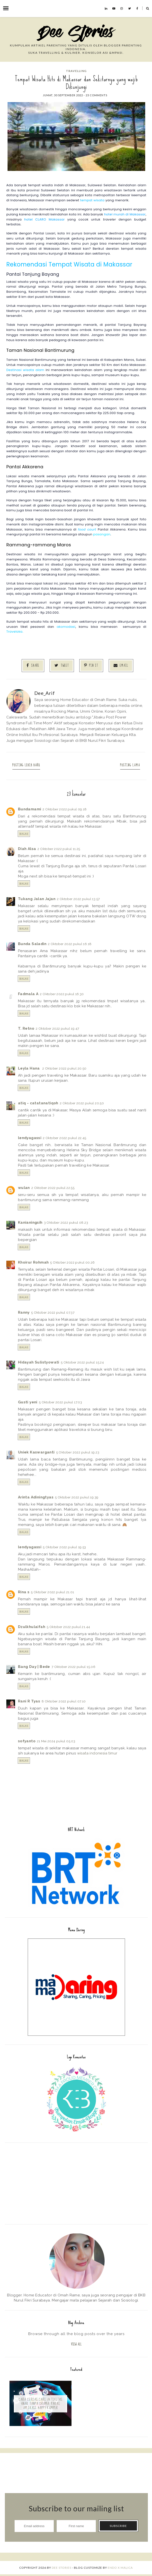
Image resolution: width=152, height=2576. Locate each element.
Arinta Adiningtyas (36, 1497)
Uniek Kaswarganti (36, 1452)
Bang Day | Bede (34, 1666)
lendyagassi (29, 1138)
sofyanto (27, 1741)
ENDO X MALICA (120, 2570)
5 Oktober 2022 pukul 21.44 (68, 1627)
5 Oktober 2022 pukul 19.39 (76, 1497)
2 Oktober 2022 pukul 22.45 (64, 1138)
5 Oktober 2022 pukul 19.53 (64, 1547)
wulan (24, 1188)
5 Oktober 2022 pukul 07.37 (52, 1312)
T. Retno (26, 1028)
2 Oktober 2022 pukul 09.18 (65, 809)
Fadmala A (28, 994)
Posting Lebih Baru (32, 765)
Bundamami (29, 809)
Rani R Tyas (29, 1701)
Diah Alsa (27, 849)
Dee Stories (61, 2570)
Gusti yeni (27, 1402)
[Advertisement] (76, 2183)
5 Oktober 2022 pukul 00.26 (72, 1262)
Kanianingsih (30, 1222)
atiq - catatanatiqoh (38, 1103)
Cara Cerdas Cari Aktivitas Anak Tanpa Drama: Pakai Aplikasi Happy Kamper (40, 2404)
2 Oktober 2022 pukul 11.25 (58, 849)
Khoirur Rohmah (33, 1262)
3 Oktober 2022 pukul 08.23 (66, 1222)
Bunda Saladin (32, 944)
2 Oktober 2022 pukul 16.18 (69, 944)
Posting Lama (125, 765)
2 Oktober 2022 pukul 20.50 (64, 1068)
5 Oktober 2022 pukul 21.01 (52, 1592)
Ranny (24, 1312)
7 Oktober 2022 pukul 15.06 (73, 1667)
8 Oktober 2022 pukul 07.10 (64, 1701)
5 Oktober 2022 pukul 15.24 (82, 1362)
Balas (23, 833)
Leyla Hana (29, 1068)
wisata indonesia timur (97, 1753)
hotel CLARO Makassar (44, 219)
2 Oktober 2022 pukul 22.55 (52, 1188)
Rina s (23, 1592)
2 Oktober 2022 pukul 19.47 (57, 1028)
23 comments (96, 95)
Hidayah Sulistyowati (38, 1362)
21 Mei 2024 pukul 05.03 (56, 1741)
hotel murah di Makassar (125, 214)
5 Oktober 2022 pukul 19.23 (77, 1452)
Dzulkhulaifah (31, 1627)
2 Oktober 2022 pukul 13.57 (78, 899)
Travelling (76, 71)
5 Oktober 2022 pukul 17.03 (60, 1402)
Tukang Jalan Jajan (36, 899)
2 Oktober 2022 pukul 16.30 (62, 994)
